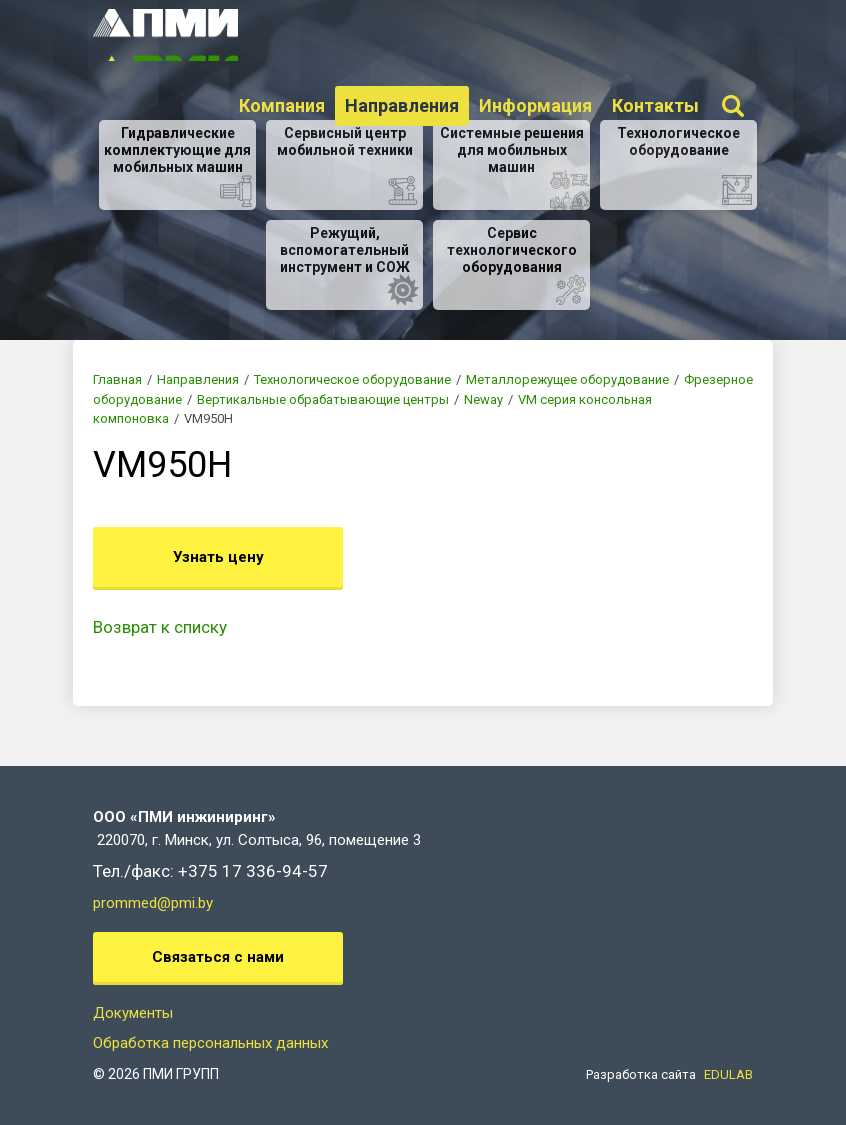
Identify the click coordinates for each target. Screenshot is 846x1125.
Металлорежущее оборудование (567, 379)
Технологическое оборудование (352, 379)
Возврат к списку (160, 627)
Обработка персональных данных (210, 1043)
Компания (282, 106)
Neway (483, 399)
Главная (117, 379)
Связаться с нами (218, 957)
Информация (535, 106)
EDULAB (728, 1074)
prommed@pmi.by (153, 903)
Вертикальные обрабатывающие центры (323, 399)
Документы (133, 1013)
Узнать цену (218, 557)
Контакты (655, 106)
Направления (402, 106)
